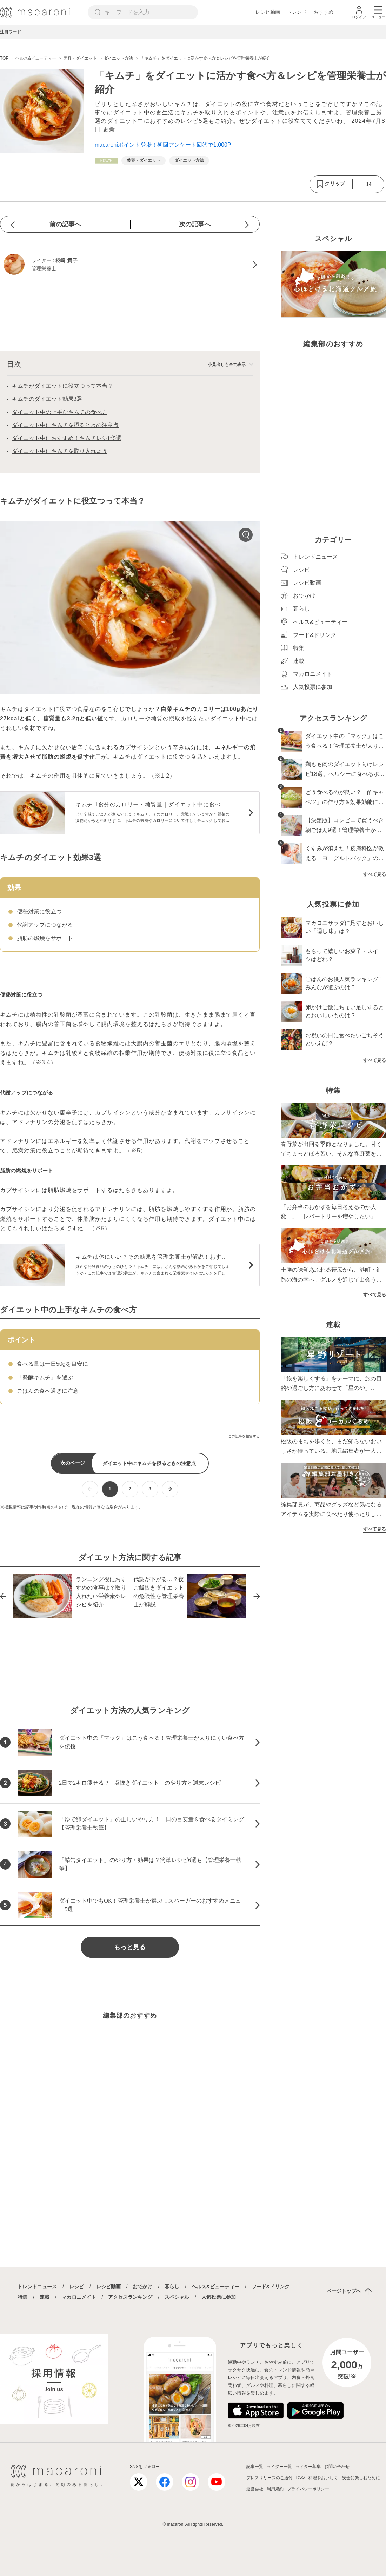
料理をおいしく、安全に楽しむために (344, 2477)
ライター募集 (308, 2466)
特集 (22, 2297)
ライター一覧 (279, 2466)
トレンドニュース (37, 2286)
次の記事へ (195, 224)
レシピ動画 (267, 12)
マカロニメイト (79, 2297)
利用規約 (275, 2489)
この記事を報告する (244, 1436)
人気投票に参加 (218, 2297)
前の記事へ (65, 224)
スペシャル (177, 2297)
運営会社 (254, 2489)
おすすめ (323, 12)
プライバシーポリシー (308, 2489)
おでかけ (142, 2286)
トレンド (297, 12)
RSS (300, 2477)
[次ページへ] (170, 1489)
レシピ (76, 2286)
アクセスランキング (130, 2297)
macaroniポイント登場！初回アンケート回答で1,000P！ (166, 145)
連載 (44, 2297)
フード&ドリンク (271, 2286)
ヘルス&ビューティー (215, 2286)
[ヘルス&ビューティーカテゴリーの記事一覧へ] (106, 160)
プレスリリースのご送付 (269, 2477)
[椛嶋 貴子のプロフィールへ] (130, 265)
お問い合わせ (337, 2466)
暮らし (172, 2286)
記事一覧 (254, 2466)
